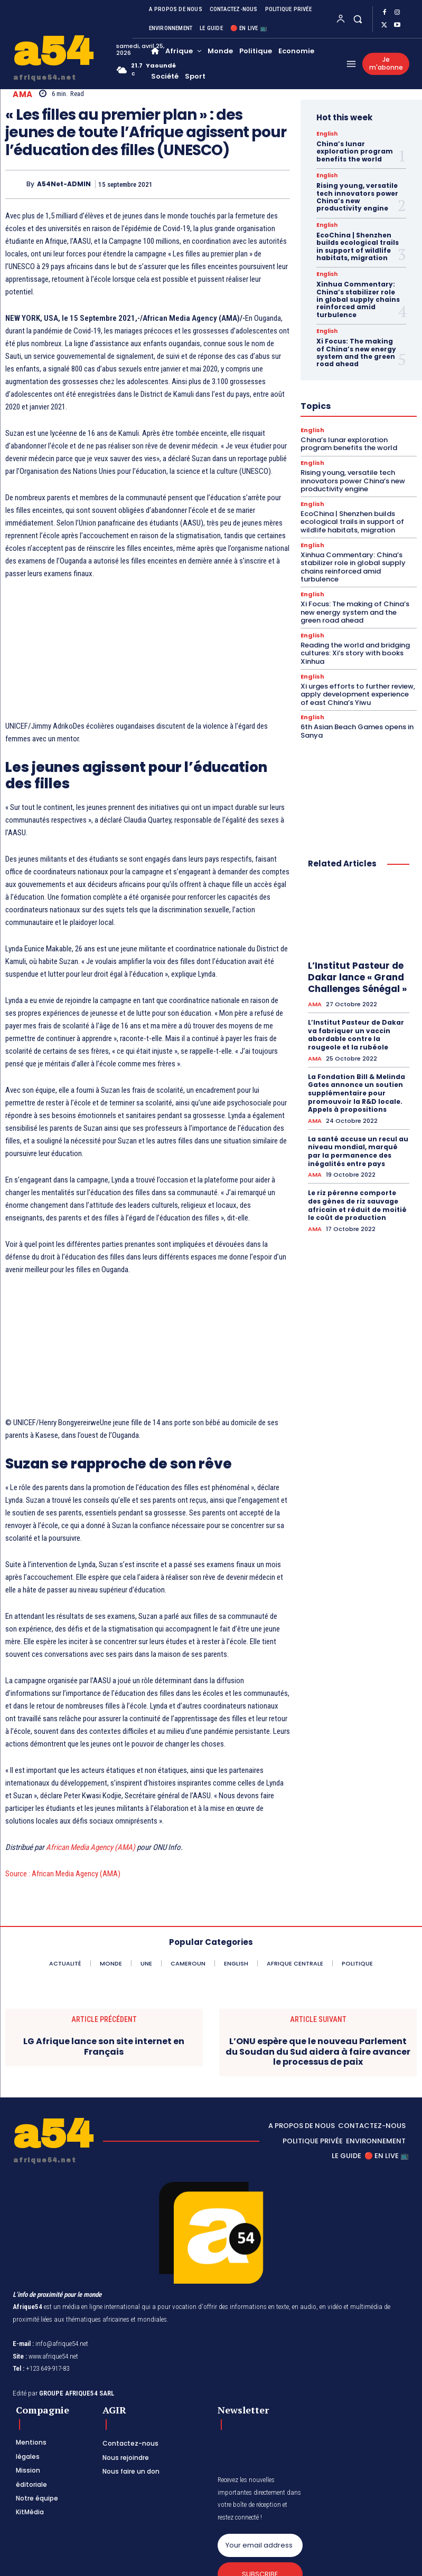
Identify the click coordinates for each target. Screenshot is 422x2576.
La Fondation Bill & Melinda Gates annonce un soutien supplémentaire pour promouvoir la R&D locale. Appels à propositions (356, 1093)
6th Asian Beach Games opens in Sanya (357, 731)
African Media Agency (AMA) (90, 1847)
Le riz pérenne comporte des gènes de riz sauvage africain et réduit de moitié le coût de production (357, 1205)
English (326, 134)
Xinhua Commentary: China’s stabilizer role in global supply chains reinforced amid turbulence (358, 299)
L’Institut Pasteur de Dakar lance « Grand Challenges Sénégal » (357, 977)
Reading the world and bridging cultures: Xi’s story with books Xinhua (355, 653)
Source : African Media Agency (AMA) (62, 1873)
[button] (357, 18)
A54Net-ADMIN (64, 184)
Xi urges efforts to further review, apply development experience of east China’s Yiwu (358, 694)
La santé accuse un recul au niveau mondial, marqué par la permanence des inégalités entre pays (358, 1151)
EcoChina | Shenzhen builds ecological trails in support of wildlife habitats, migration (357, 246)
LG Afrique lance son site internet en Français (103, 2046)
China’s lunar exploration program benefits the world (354, 151)
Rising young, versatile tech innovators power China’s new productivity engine (357, 197)
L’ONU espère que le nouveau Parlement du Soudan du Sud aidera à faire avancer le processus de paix (318, 2051)
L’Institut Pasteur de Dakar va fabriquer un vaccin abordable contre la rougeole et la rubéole (356, 1035)
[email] (260, 2545)
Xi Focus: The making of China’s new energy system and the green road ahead (356, 352)
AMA (23, 94)
